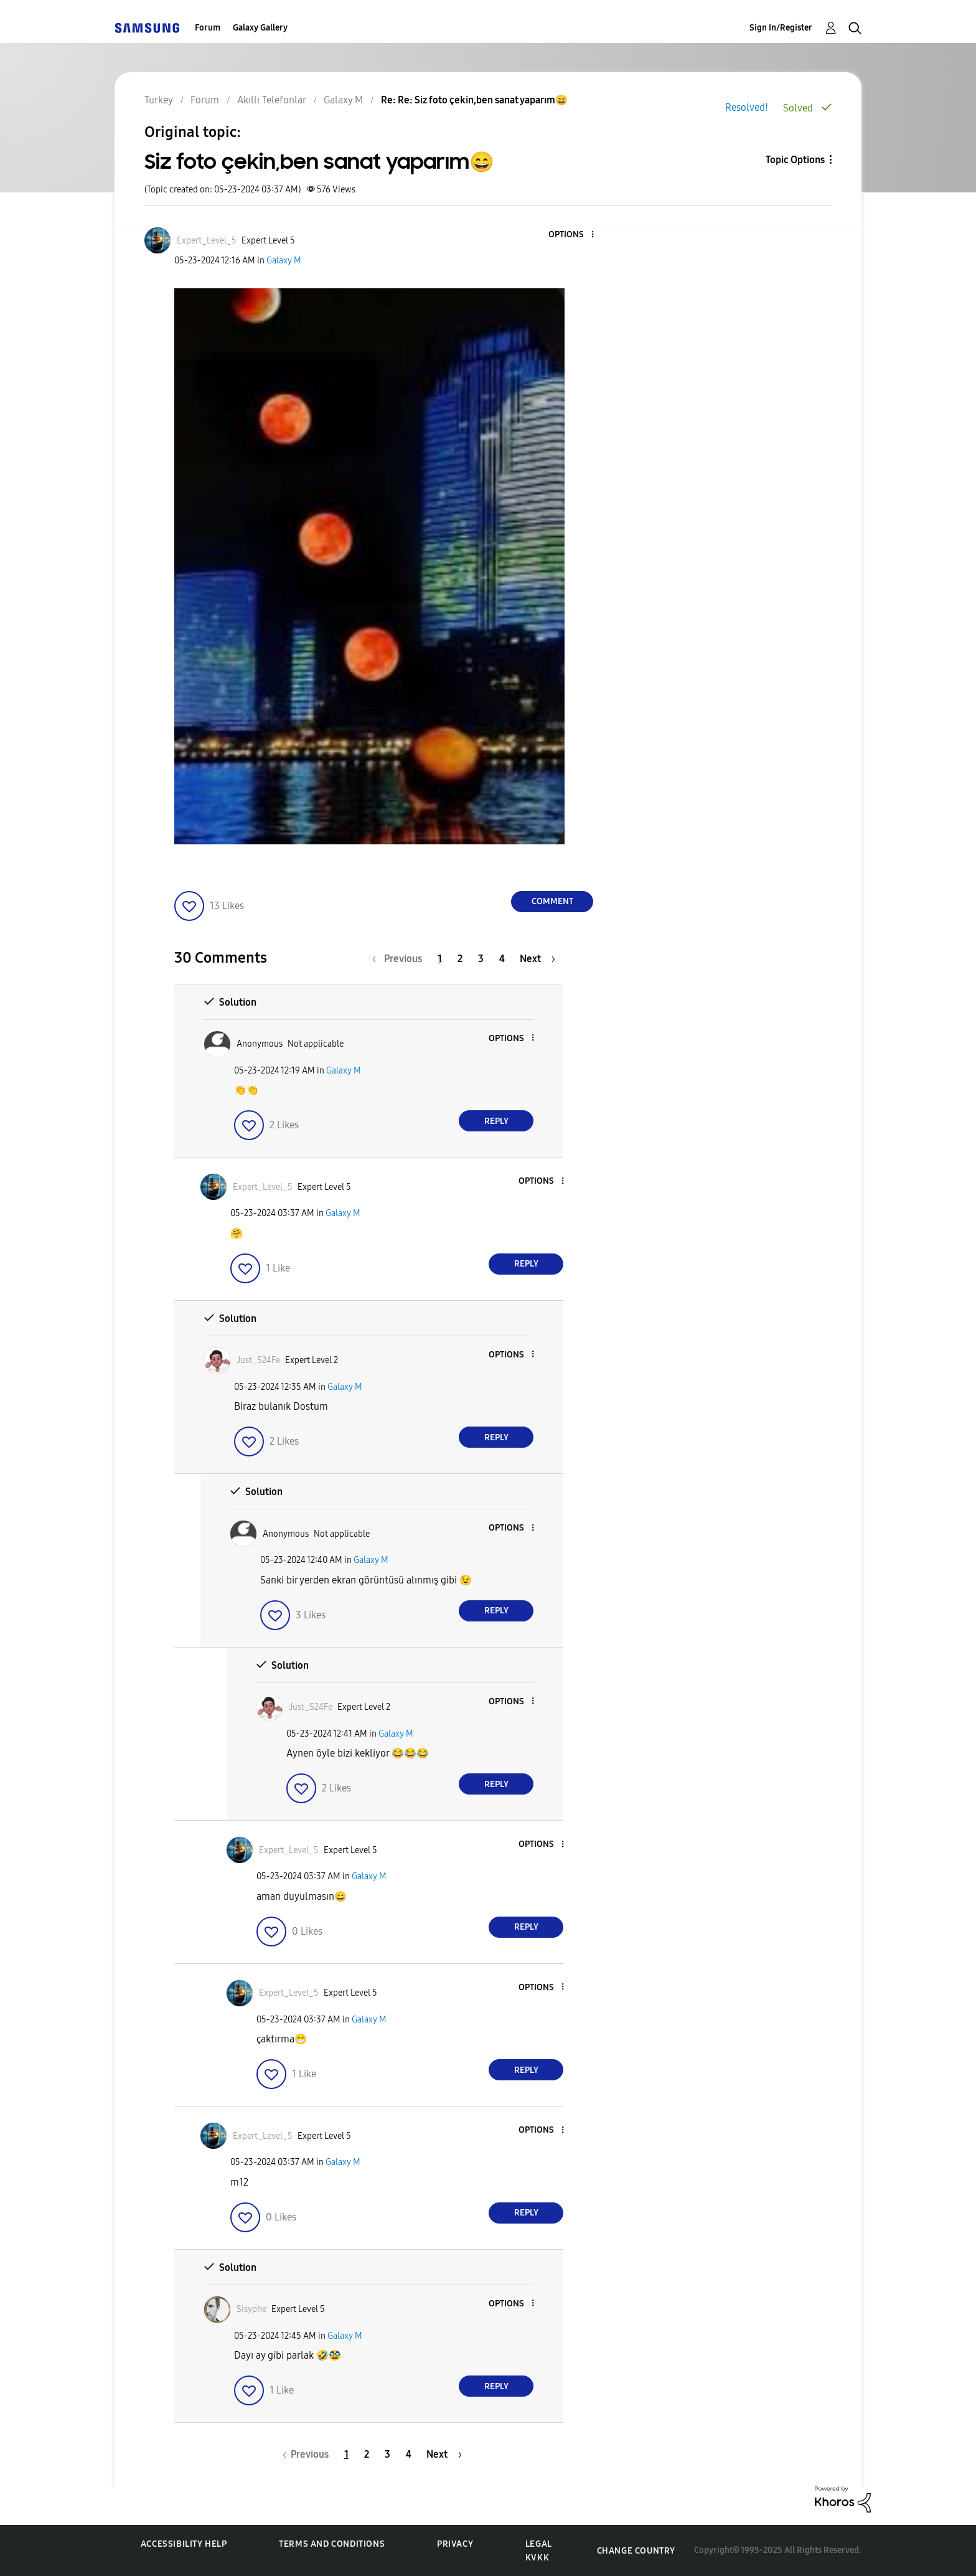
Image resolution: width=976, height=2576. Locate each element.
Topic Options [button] (795, 160)
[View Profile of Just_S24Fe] (258, 1360)
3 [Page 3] (481, 959)
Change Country (636, 2550)
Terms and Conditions (332, 2544)
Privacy (455, 2544)
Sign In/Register (780, 27)
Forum (207, 27)
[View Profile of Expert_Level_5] (207, 240)
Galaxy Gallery (260, 27)
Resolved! (746, 107)
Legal (538, 2544)
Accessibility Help (184, 2544)
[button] (572, 235)
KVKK (537, 2557)
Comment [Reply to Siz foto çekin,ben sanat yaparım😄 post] (552, 901)
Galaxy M (283, 260)
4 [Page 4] (502, 959)
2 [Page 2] (460, 959)
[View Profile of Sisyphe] (251, 2309)
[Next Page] (537, 958)
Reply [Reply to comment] (496, 1121)
